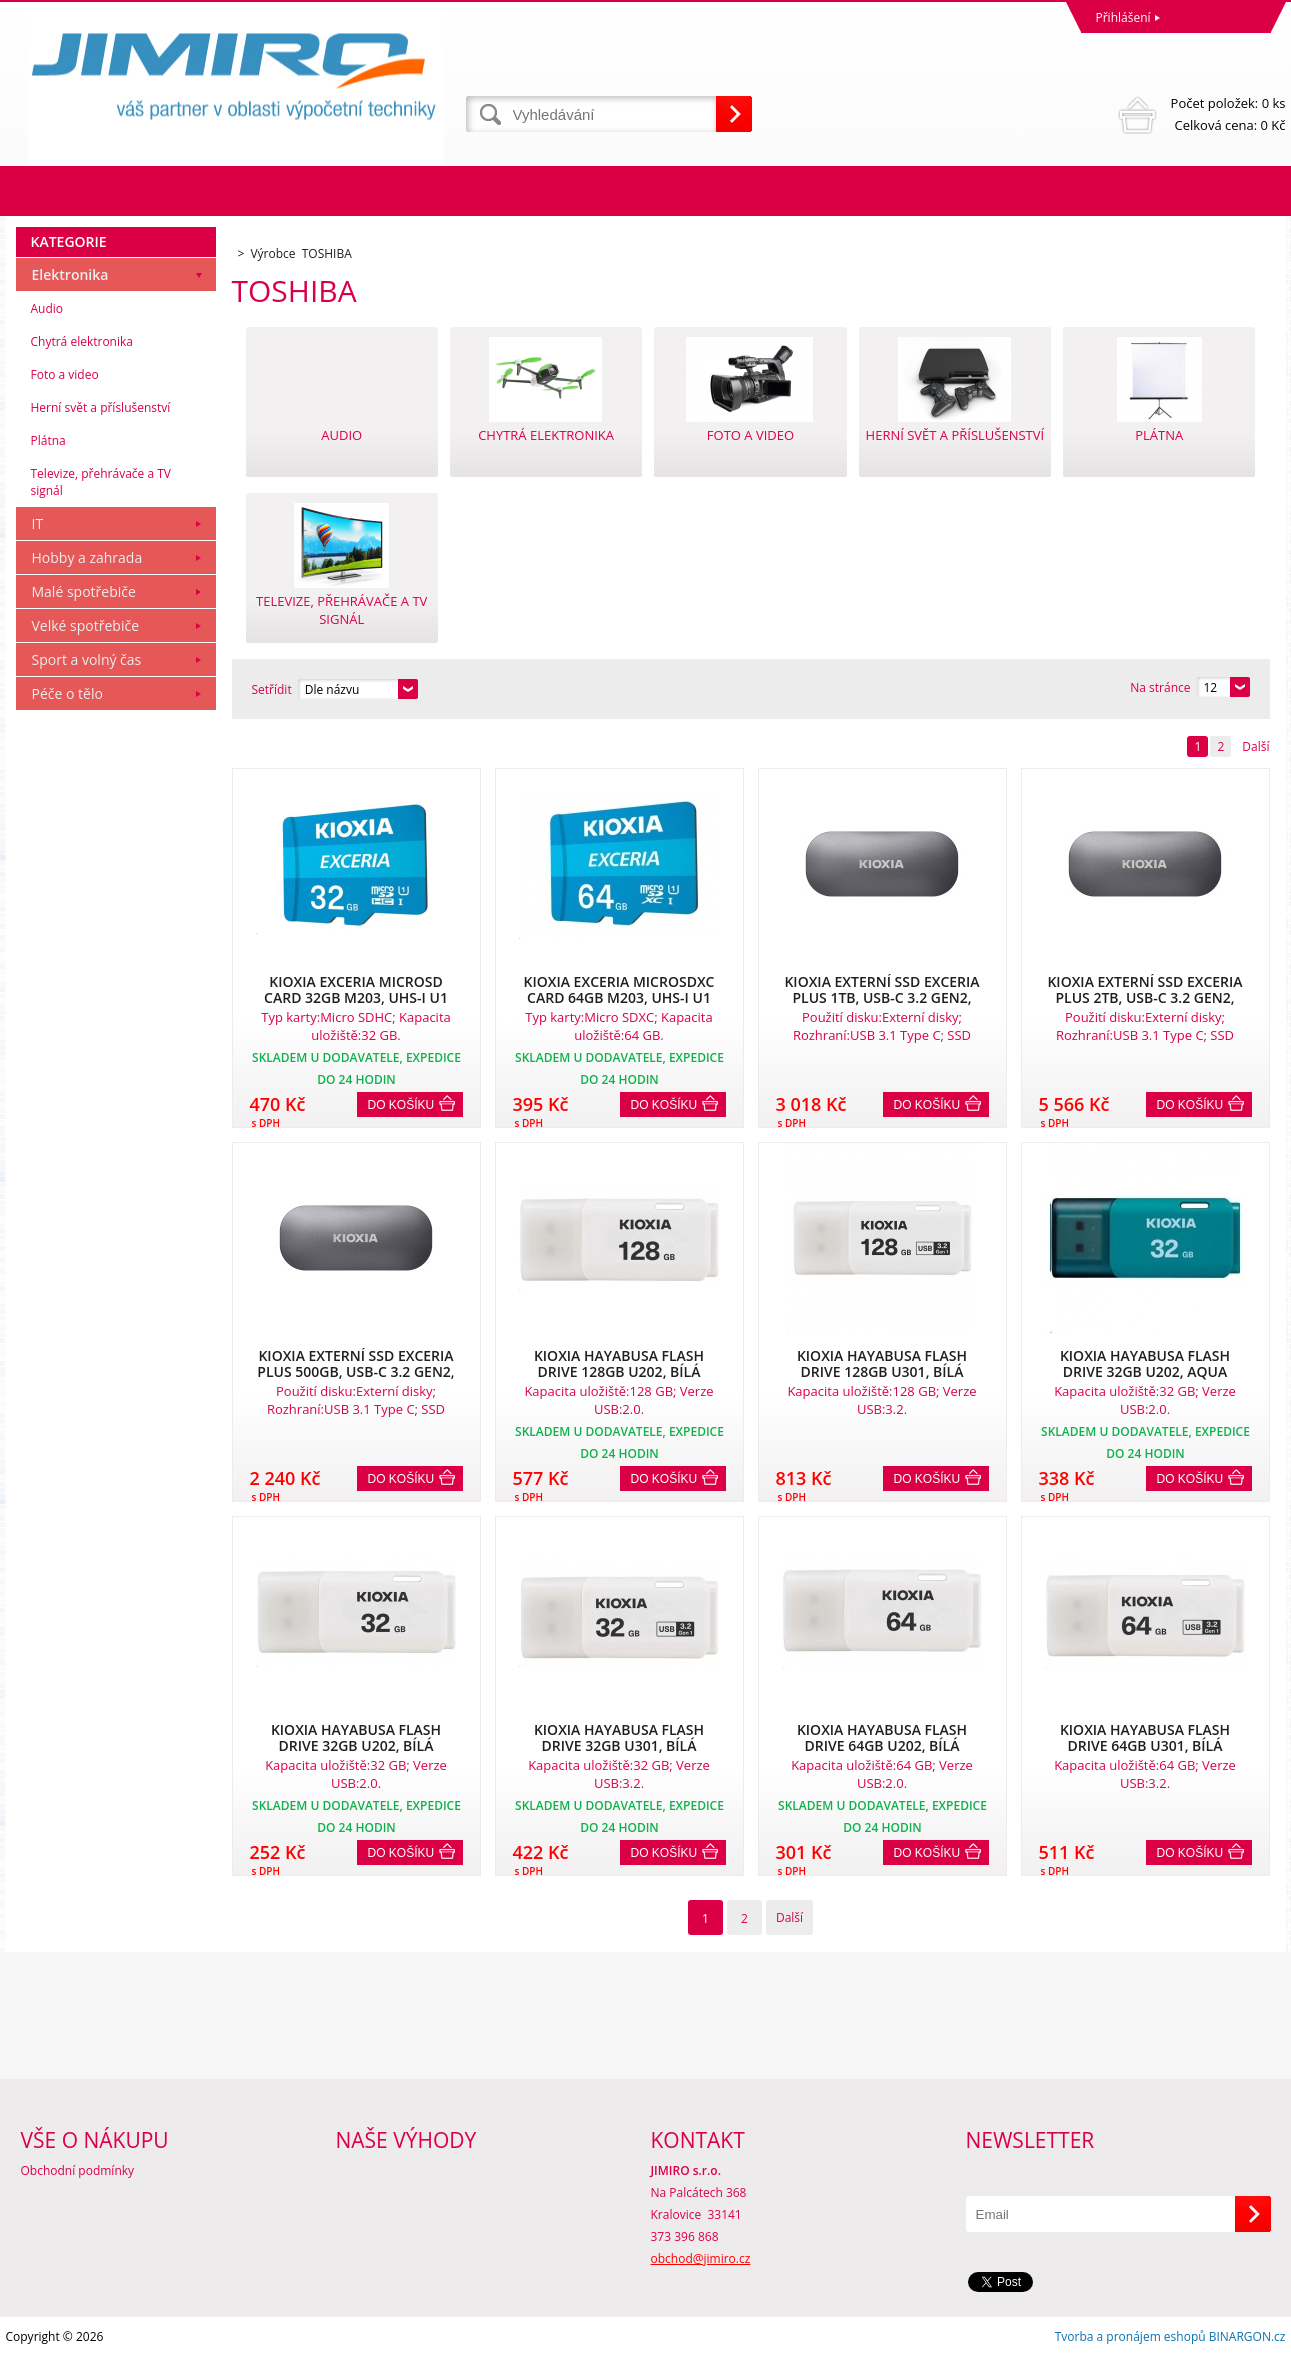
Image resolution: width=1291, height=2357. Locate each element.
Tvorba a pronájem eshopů (1130, 2336)
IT (38, 523)
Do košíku (401, 1105)
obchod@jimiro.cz (701, 2258)
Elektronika (70, 274)
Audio (47, 308)
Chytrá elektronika (82, 341)
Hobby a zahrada (87, 557)
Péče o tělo (67, 693)
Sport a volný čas (87, 659)
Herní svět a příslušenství (101, 407)
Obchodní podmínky (78, 2170)
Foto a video (65, 374)
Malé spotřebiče (84, 591)
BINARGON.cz (1247, 2336)
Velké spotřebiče (86, 625)
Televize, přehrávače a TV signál (101, 482)
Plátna (48, 440)
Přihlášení (1123, 17)
